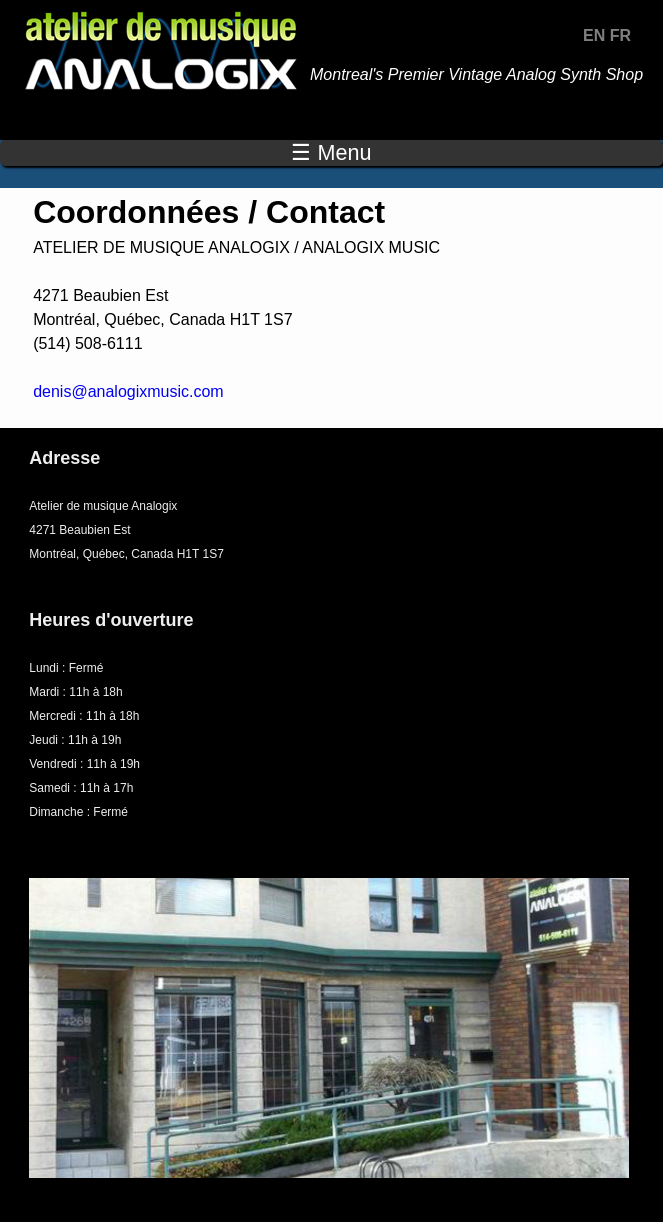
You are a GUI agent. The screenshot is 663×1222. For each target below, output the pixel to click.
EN (594, 35)
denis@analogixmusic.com (128, 391)
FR (620, 35)
